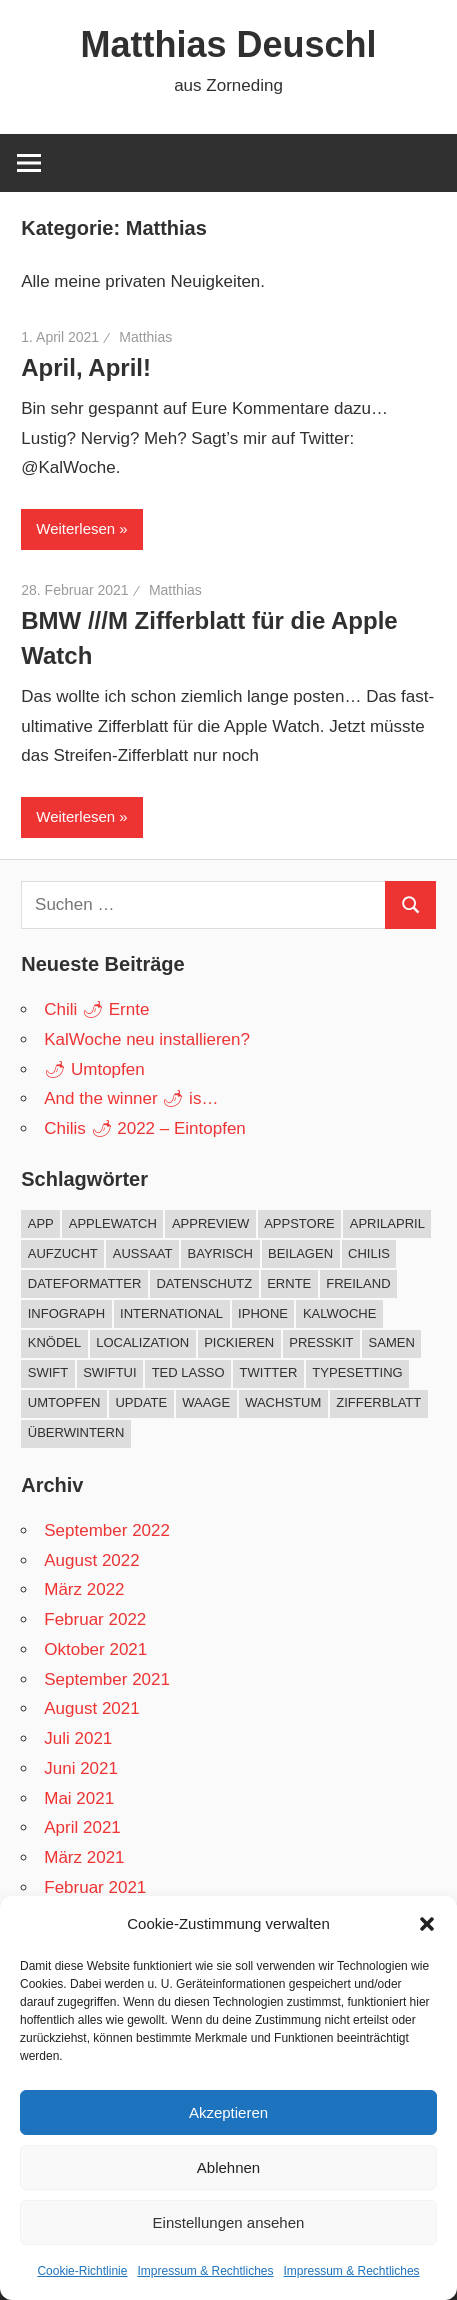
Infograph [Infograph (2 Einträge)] (66, 1313)
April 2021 (82, 1827)
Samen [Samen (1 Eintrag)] (392, 1342)
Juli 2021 (78, 1738)
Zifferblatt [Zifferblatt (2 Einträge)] (378, 1402)
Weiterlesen (75, 528)
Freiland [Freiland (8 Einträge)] (358, 1283)
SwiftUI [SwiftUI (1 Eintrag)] (109, 1372)
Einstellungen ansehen (229, 2222)
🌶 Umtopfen (94, 1069)
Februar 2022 (95, 1619)
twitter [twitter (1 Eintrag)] (269, 1372)
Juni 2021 (81, 1768)
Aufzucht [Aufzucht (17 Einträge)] (63, 1253)
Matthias (145, 337)
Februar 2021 (95, 1887)
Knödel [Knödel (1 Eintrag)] (54, 1342)
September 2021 (107, 1679)
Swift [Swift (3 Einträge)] (48, 1372)
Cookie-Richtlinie (82, 2271)
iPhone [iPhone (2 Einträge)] (263, 1313)
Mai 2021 (79, 1798)
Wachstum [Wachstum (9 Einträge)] (283, 1402)
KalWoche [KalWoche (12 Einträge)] (339, 1313)
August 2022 (91, 1560)
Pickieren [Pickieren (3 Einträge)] (239, 1342)
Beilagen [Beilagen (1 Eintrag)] (300, 1253)
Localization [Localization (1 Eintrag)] (142, 1342)
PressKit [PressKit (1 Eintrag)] (321, 1342)
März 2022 (84, 1589)
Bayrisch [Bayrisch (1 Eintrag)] (221, 1253)
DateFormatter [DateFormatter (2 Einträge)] (85, 1283)
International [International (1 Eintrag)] (171, 1313)
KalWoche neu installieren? (147, 1039)
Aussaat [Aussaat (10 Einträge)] (143, 1253)
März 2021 (84, 1857)
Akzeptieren (228, 2112)
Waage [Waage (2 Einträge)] (206, 1402)
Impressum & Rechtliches (205, 2271)
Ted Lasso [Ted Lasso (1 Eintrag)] (188, 1372)
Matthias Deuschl (228, 44)
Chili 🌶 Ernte (96, 1009)
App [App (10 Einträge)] (41, 1223)
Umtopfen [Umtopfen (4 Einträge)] (64, 1402)
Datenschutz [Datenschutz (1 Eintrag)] (204, 1283)
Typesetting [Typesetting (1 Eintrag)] (357, 1372)
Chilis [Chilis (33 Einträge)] (369, 1253)
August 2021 (91, 1708)
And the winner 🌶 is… (131, 1098)
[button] (427, 1924)
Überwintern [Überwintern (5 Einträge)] (76, 1432)
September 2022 (107, 1530)
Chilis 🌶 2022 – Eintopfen (145, 1128)
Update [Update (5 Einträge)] (141, 1402)
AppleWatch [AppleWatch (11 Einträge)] (113, 1223)
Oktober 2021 (95, 1649)
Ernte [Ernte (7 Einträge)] (289, 1283)
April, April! (86, 367)
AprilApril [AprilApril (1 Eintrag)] (387, 1223)
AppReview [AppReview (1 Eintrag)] (210, 1223)
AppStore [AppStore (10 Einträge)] (299, 1223)
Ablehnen (228, 2167)
